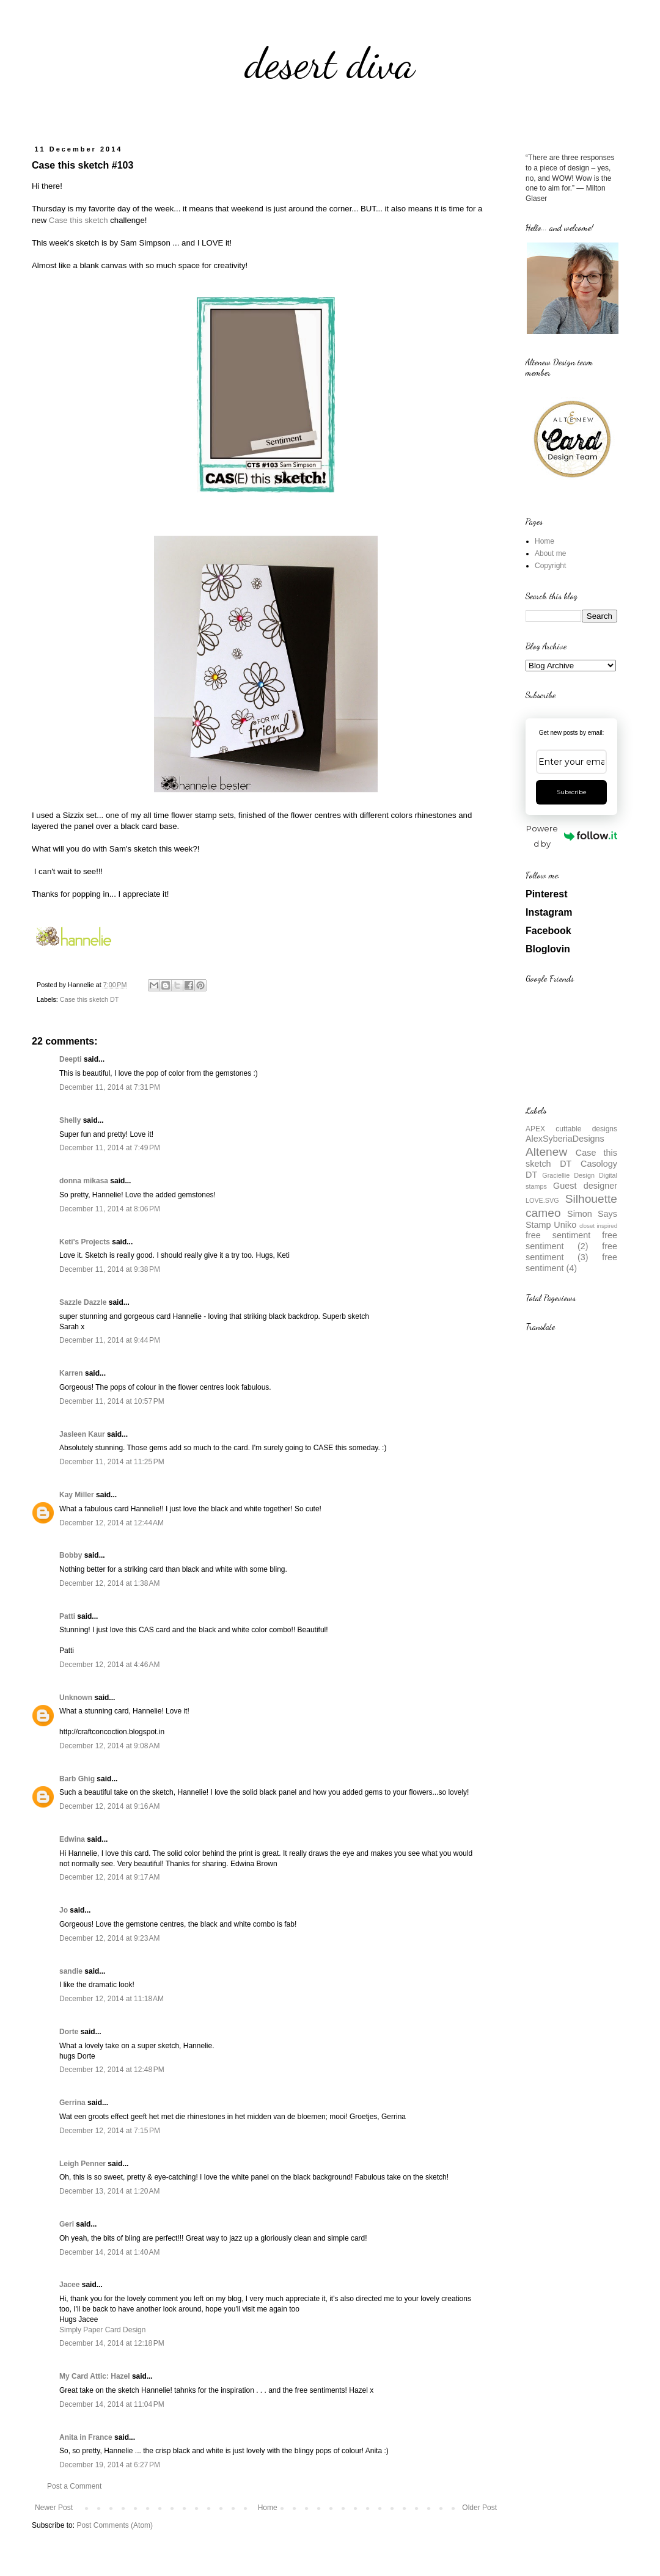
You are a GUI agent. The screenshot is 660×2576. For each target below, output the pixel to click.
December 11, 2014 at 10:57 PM (111, 1401)
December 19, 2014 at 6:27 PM (109, 2465)
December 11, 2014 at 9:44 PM (109, 1340)
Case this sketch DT (89, 999)
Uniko (565, 1225)
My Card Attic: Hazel (94, 2376)
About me (550, 553)
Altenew (546, 1151)
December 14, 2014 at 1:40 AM (109, 2252)
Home (267, 2507)
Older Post (479, 2507)
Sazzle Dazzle (82, 1302)
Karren (71, 1373)
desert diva (330, 63)
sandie (70, 1971)
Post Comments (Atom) (114, 2525)
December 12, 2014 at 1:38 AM (109, 1583)
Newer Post (54, 2507)
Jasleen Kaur (82, 1434)
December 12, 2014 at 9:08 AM (109, 1746)
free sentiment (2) (571, 1240)
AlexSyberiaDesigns (565, 1139)
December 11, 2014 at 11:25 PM (111, 1462)
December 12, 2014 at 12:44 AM (111, 1523)
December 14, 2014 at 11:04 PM (111, 2404)
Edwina (72, 1839)
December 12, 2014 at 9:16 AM (109, 1806)
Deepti (70, 1059)
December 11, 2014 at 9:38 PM (109, 1269)
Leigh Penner (82, 2163)
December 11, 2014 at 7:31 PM (109, 1087)
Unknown (75, 1697)
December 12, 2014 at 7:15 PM (109, 2130)
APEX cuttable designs (571, 1129)
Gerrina (72, 2102)
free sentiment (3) (571, 1251)
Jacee (69, 2284)
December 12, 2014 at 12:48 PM (111, 2069)
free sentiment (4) (571, 1262)
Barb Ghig (77, 1779)
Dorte (68, 2031)
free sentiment (558, 1235)
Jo (63, 1910)
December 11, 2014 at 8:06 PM (109, 1209)
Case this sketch (78, 220)
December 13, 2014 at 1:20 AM (109, 2191)
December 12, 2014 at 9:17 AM (109, 1877)
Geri (66, 2224)
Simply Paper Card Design (102, 2330)
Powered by (571, 835)
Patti (67, 1616)
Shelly (70, 1120)
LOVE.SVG (542, 1200)
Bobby (70, 1555)
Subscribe (572, 792)
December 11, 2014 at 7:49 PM (109, 1148)
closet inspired (598, 1225)
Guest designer (585, 1186)
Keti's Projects (84, 1242)
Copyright (550, 565)
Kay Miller (76, 1495)
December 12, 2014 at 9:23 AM (109, 1938)
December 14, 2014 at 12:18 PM (111, 2343)
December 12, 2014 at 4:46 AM (109, 1664)
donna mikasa (83, 1181)
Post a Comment (74, 2486)
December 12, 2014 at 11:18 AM (111, 1998)
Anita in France (85, 2437)
